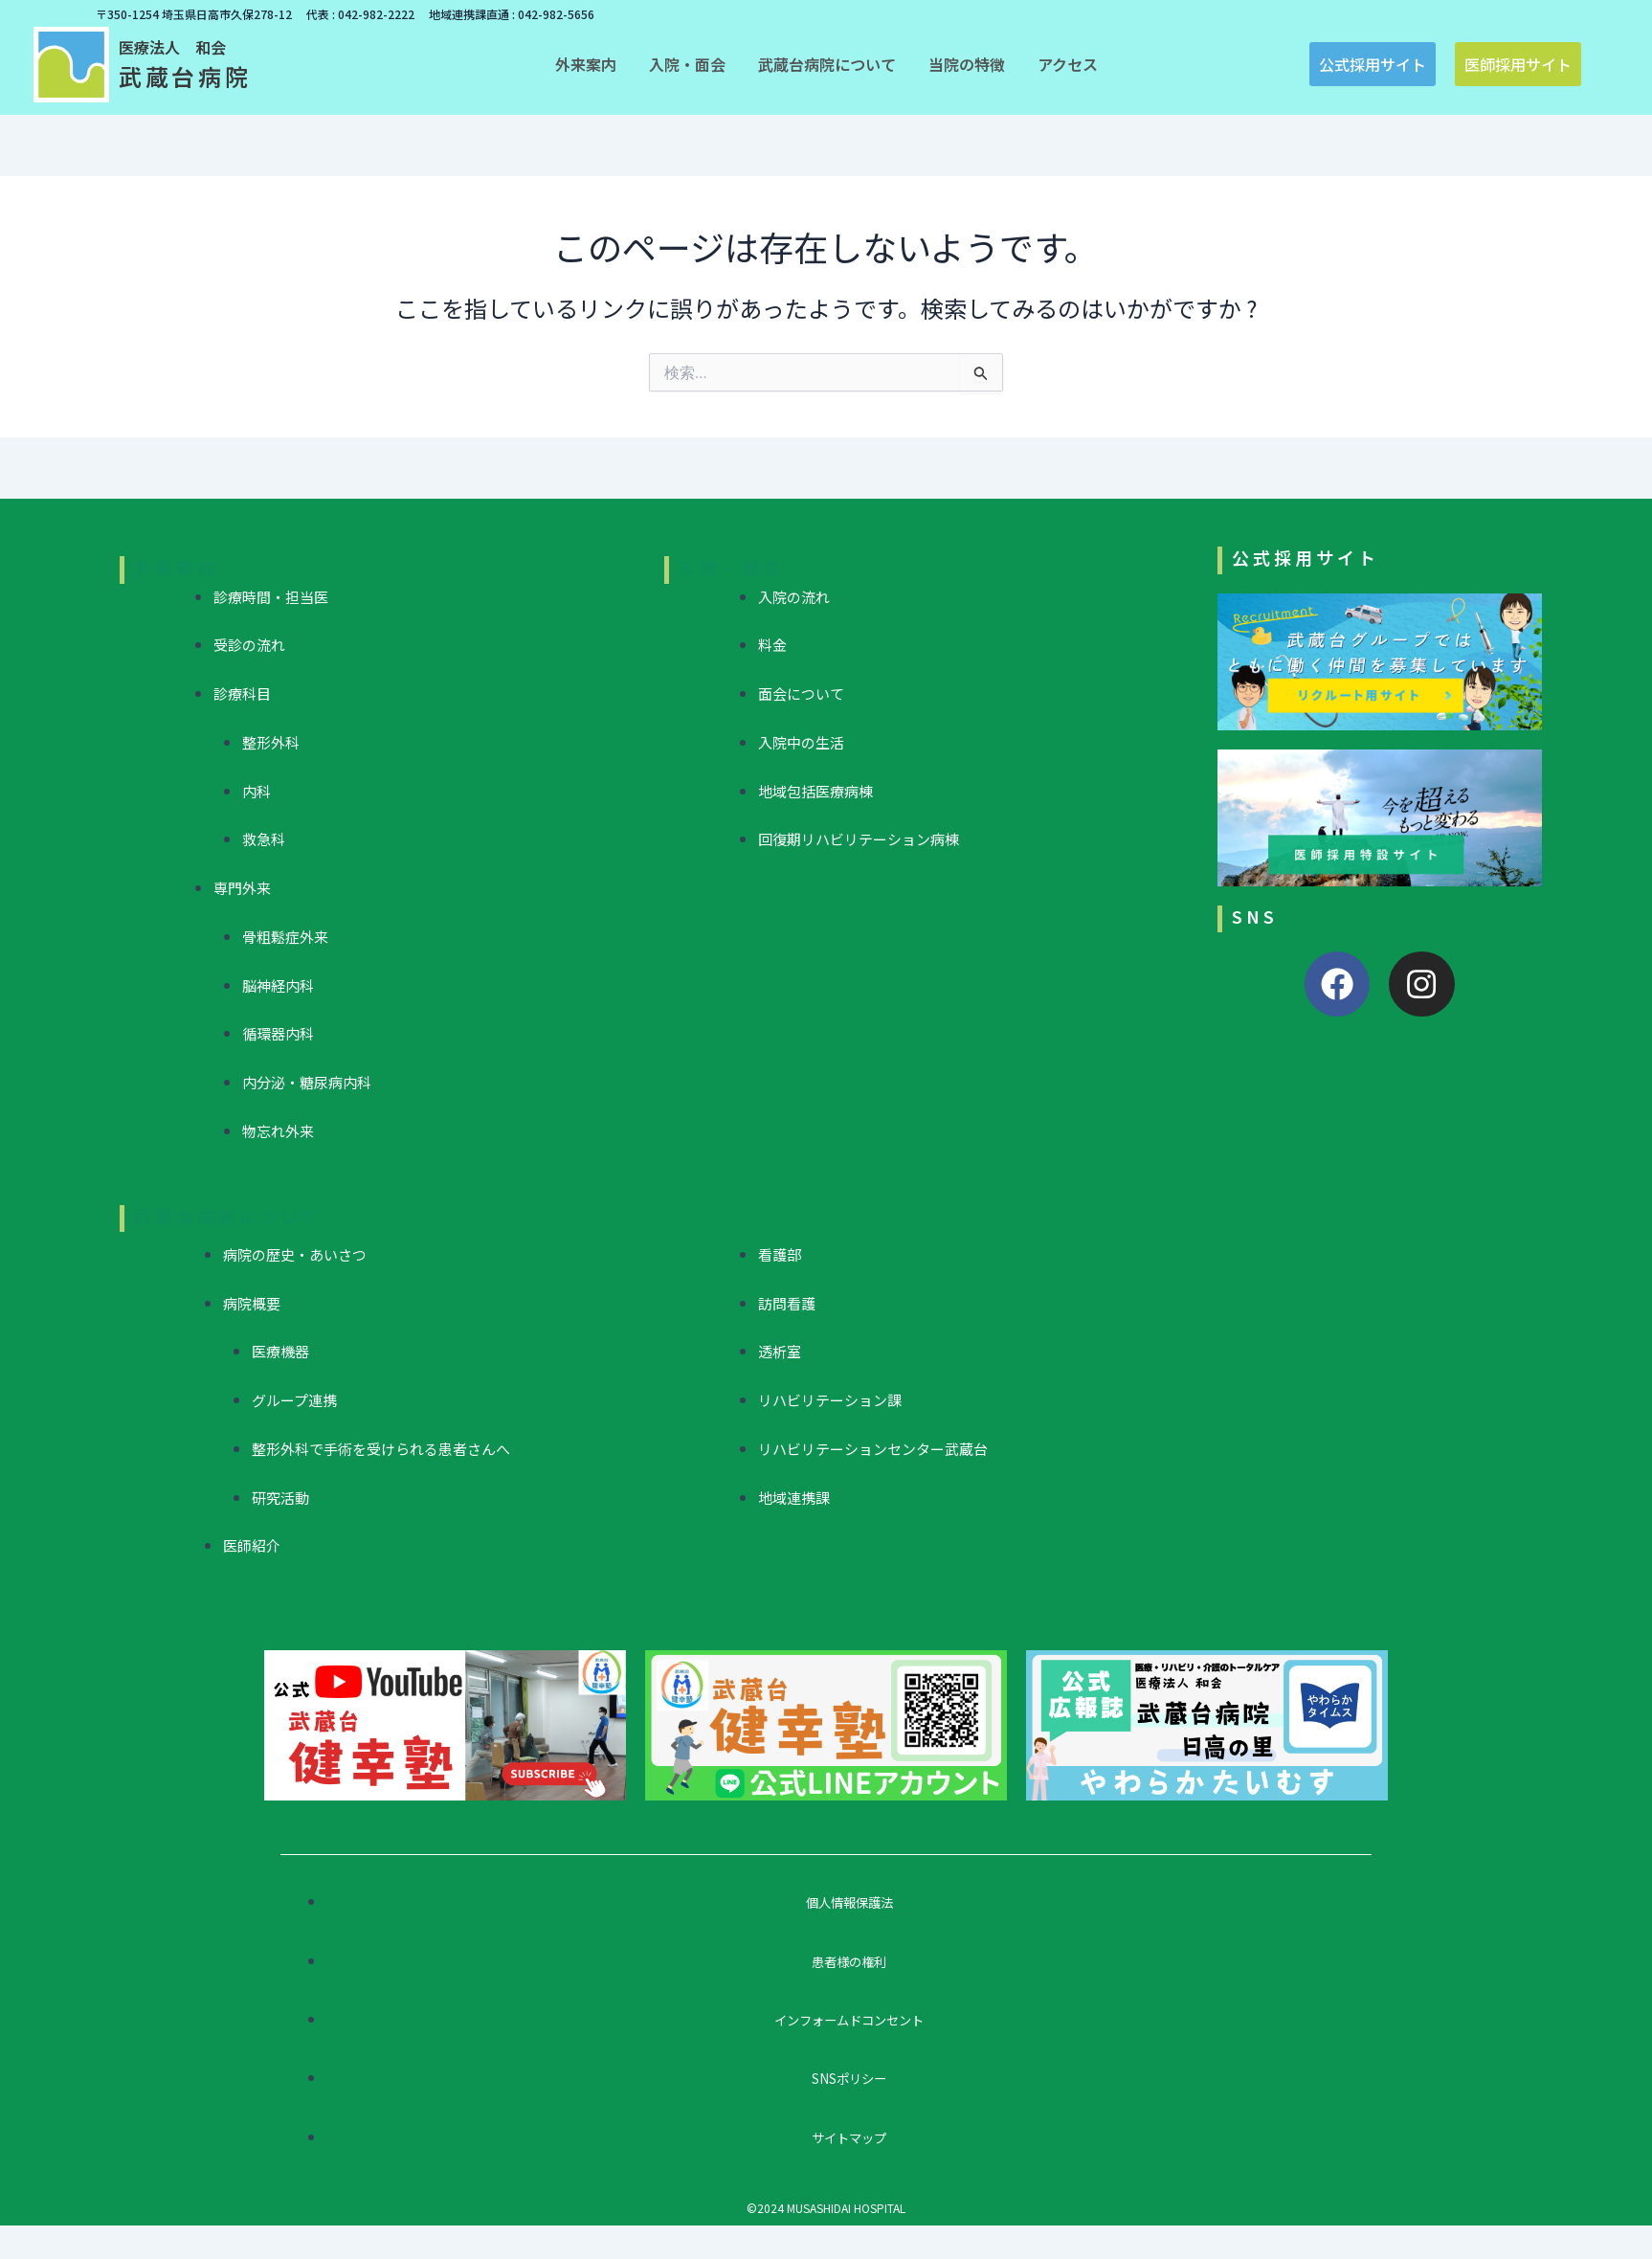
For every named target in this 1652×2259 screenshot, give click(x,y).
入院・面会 (731, 566)
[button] (586, 64)
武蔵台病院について (228, 1215)
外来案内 (176, 566)
